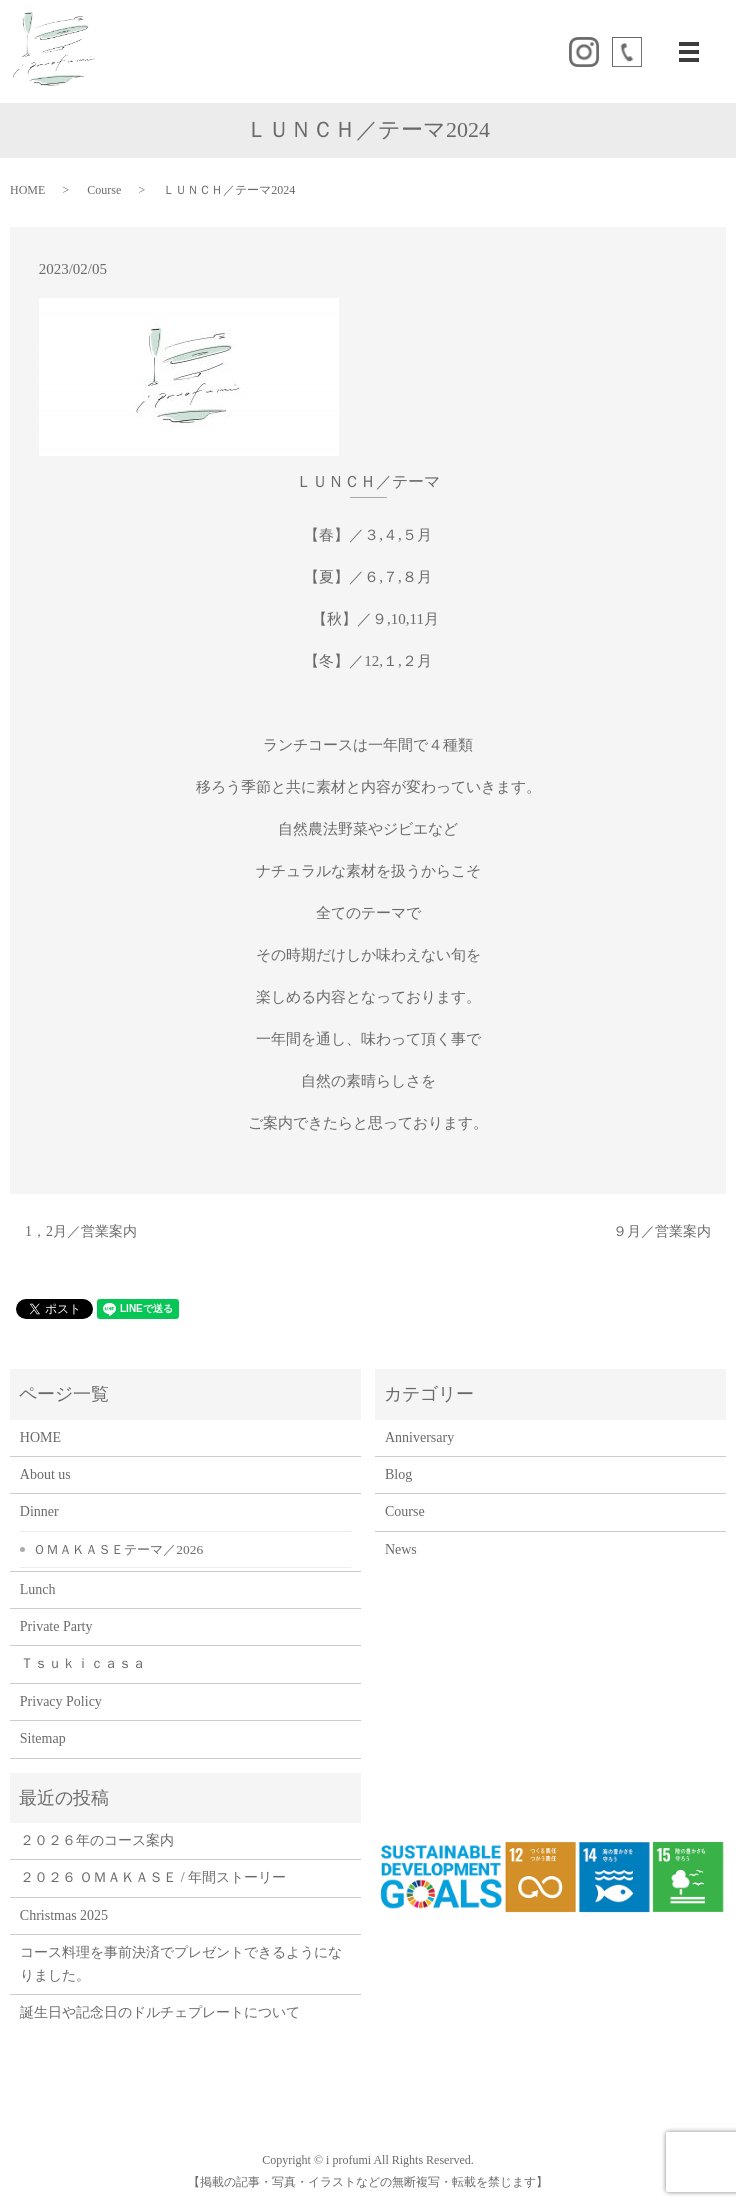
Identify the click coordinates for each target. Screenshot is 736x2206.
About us (45, 1474)
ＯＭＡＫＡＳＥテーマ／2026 (118, 1549)
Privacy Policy (61, 1701)
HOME (27, 190)
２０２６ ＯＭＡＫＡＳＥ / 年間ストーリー (153, 1877)
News (401, 1549)
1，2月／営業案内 (81, 1231)
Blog (398, 1474)
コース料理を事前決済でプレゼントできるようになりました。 (181, 1963)
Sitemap (43, 1738)
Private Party (56, 1626)
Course (104, 190)
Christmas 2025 (64, 1915)
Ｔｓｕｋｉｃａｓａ (90, 1663)
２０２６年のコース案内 (97, 1840)
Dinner (39, 1511)
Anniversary (419, 1437)
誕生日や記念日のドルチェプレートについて (160, 2012)
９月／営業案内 (662, 1231)
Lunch (38, 1589)
